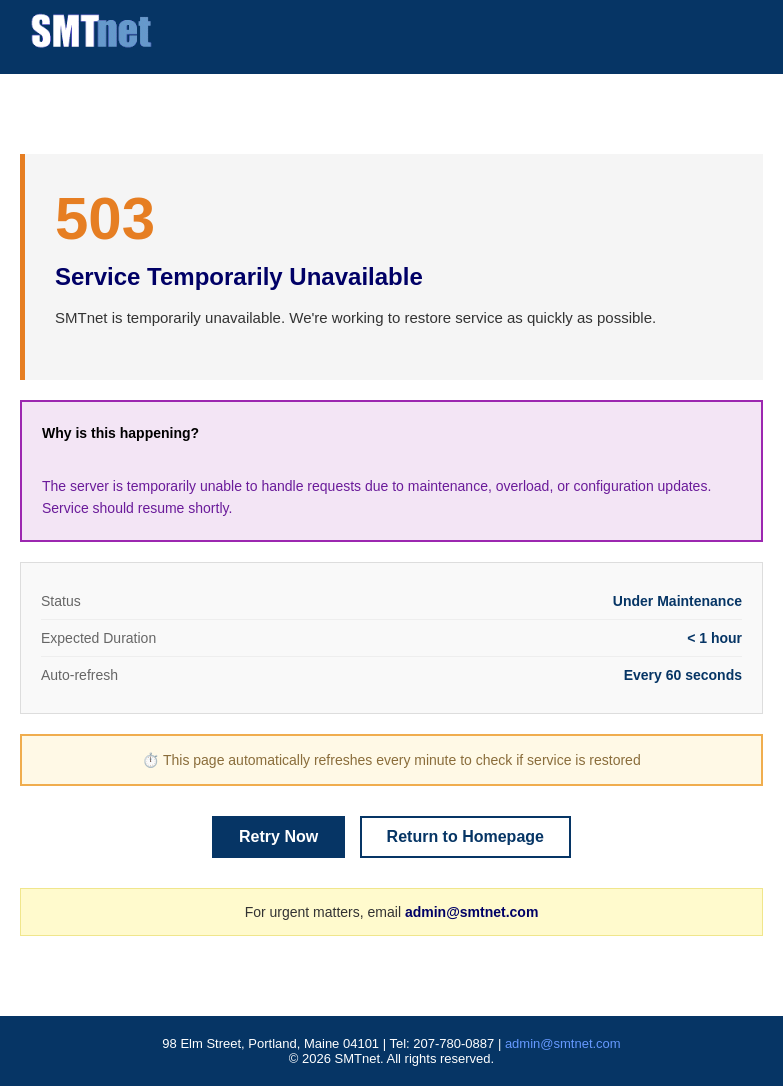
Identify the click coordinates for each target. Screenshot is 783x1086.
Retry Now (278, 836)
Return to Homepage (465, 836)
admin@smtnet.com (471, 912)
